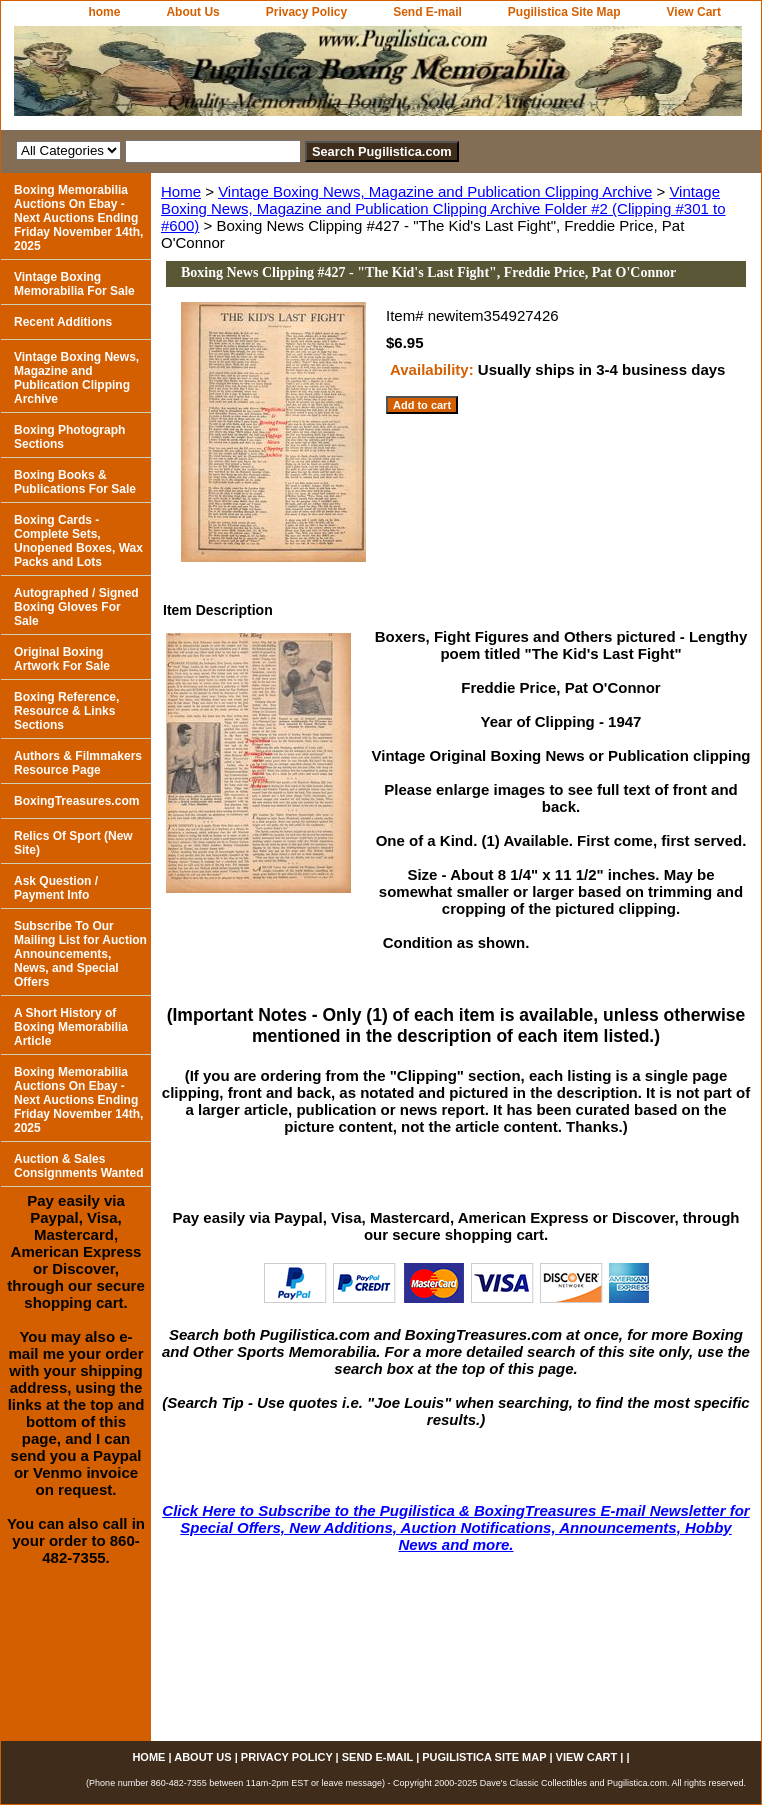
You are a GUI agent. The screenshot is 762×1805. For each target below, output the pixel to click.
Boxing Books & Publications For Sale (75, 482)
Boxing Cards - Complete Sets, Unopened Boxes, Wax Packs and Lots (78, 541)
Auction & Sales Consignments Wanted (79, 1166)
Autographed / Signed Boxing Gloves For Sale (76, 607)
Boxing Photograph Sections (69, 437)
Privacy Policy (306, 12)
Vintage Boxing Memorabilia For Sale (74, 284)
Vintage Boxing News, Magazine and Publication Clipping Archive (435, 191)
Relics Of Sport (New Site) (73, 843)
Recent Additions (63, 322)
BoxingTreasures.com (76, 801)
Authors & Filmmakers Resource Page (78, 763)
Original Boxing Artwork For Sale (62, 659)
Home (181, 191)
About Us (192, 12)
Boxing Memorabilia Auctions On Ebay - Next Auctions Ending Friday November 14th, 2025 (78, 218)
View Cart (694, 12)
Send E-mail (427, 12)
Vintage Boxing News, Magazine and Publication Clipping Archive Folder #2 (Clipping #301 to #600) (443, 208)
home (104, 12)
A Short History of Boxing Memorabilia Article (71, 1027)
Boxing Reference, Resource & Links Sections (66, 711)
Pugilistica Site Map (564, 12)
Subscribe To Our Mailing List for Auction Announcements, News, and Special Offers (80, 954)
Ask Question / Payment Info (56, 888)
